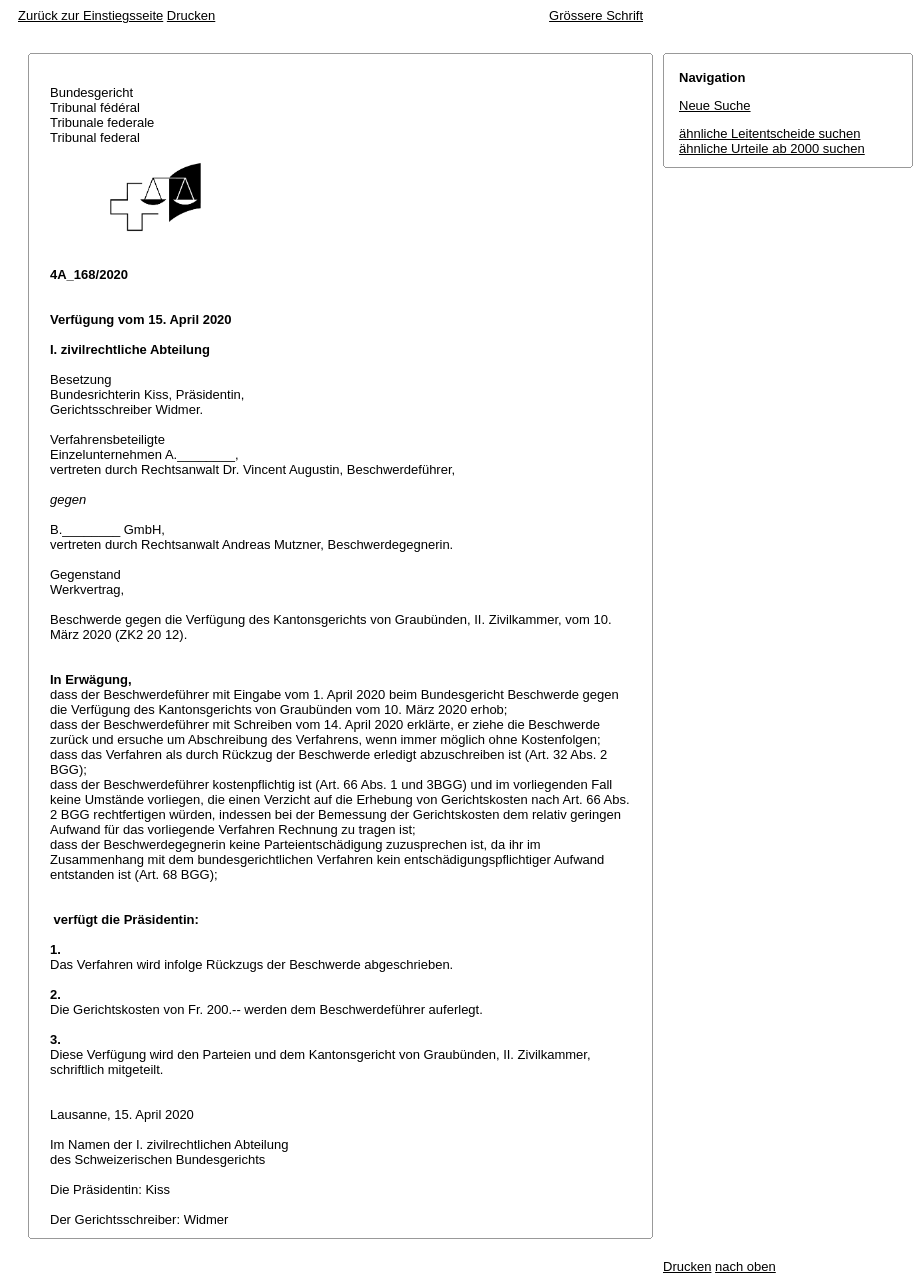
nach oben (745, 1266)
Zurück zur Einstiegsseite (90, 15)
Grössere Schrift (596, 15)
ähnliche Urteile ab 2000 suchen (772, 148)
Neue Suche (715, 105)
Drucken (191, 15)
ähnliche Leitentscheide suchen (769, 133)
